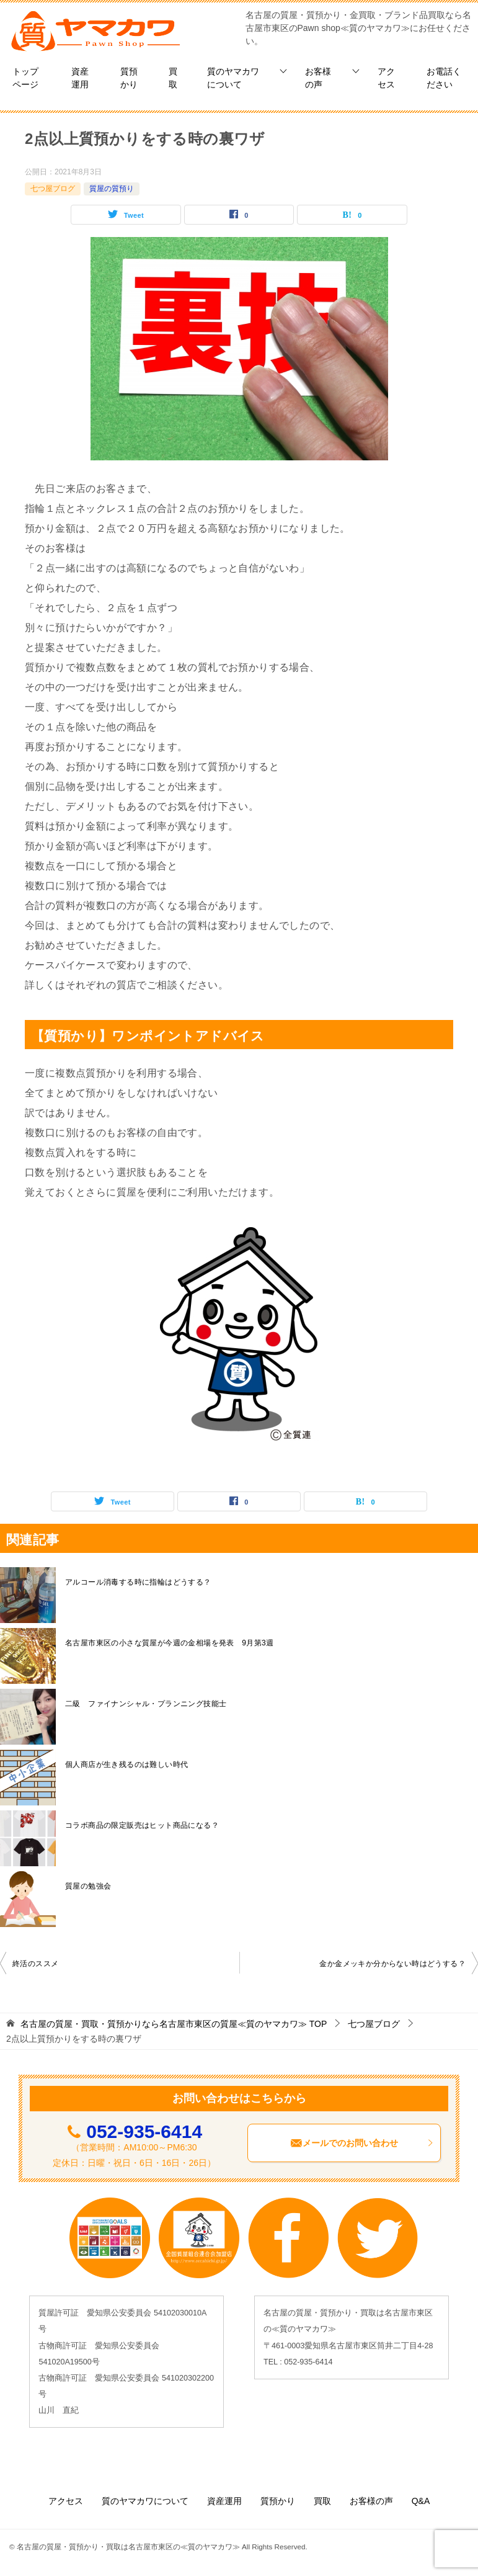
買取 (173, 77)
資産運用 (80, 77)
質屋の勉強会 (88, 1886)
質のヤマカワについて (233, 77)
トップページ (25, 77)
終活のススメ (35, 1963)
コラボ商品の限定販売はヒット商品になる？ (142, 1825)
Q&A (421, 2501)
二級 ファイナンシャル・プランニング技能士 (145, 1703)
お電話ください (444, 77)
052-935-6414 (144, 2131)
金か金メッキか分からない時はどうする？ (392, 1963)
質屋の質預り (111, 188)
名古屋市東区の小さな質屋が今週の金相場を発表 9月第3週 (169, 1643)
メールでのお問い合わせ (362, 2143)
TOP (173, 2024)
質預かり (129, 77)
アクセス (386, 77)
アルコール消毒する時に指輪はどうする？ (138, 1582)
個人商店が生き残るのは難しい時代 (126, 1764)
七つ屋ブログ (52, 188)
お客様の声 (318, 77)
